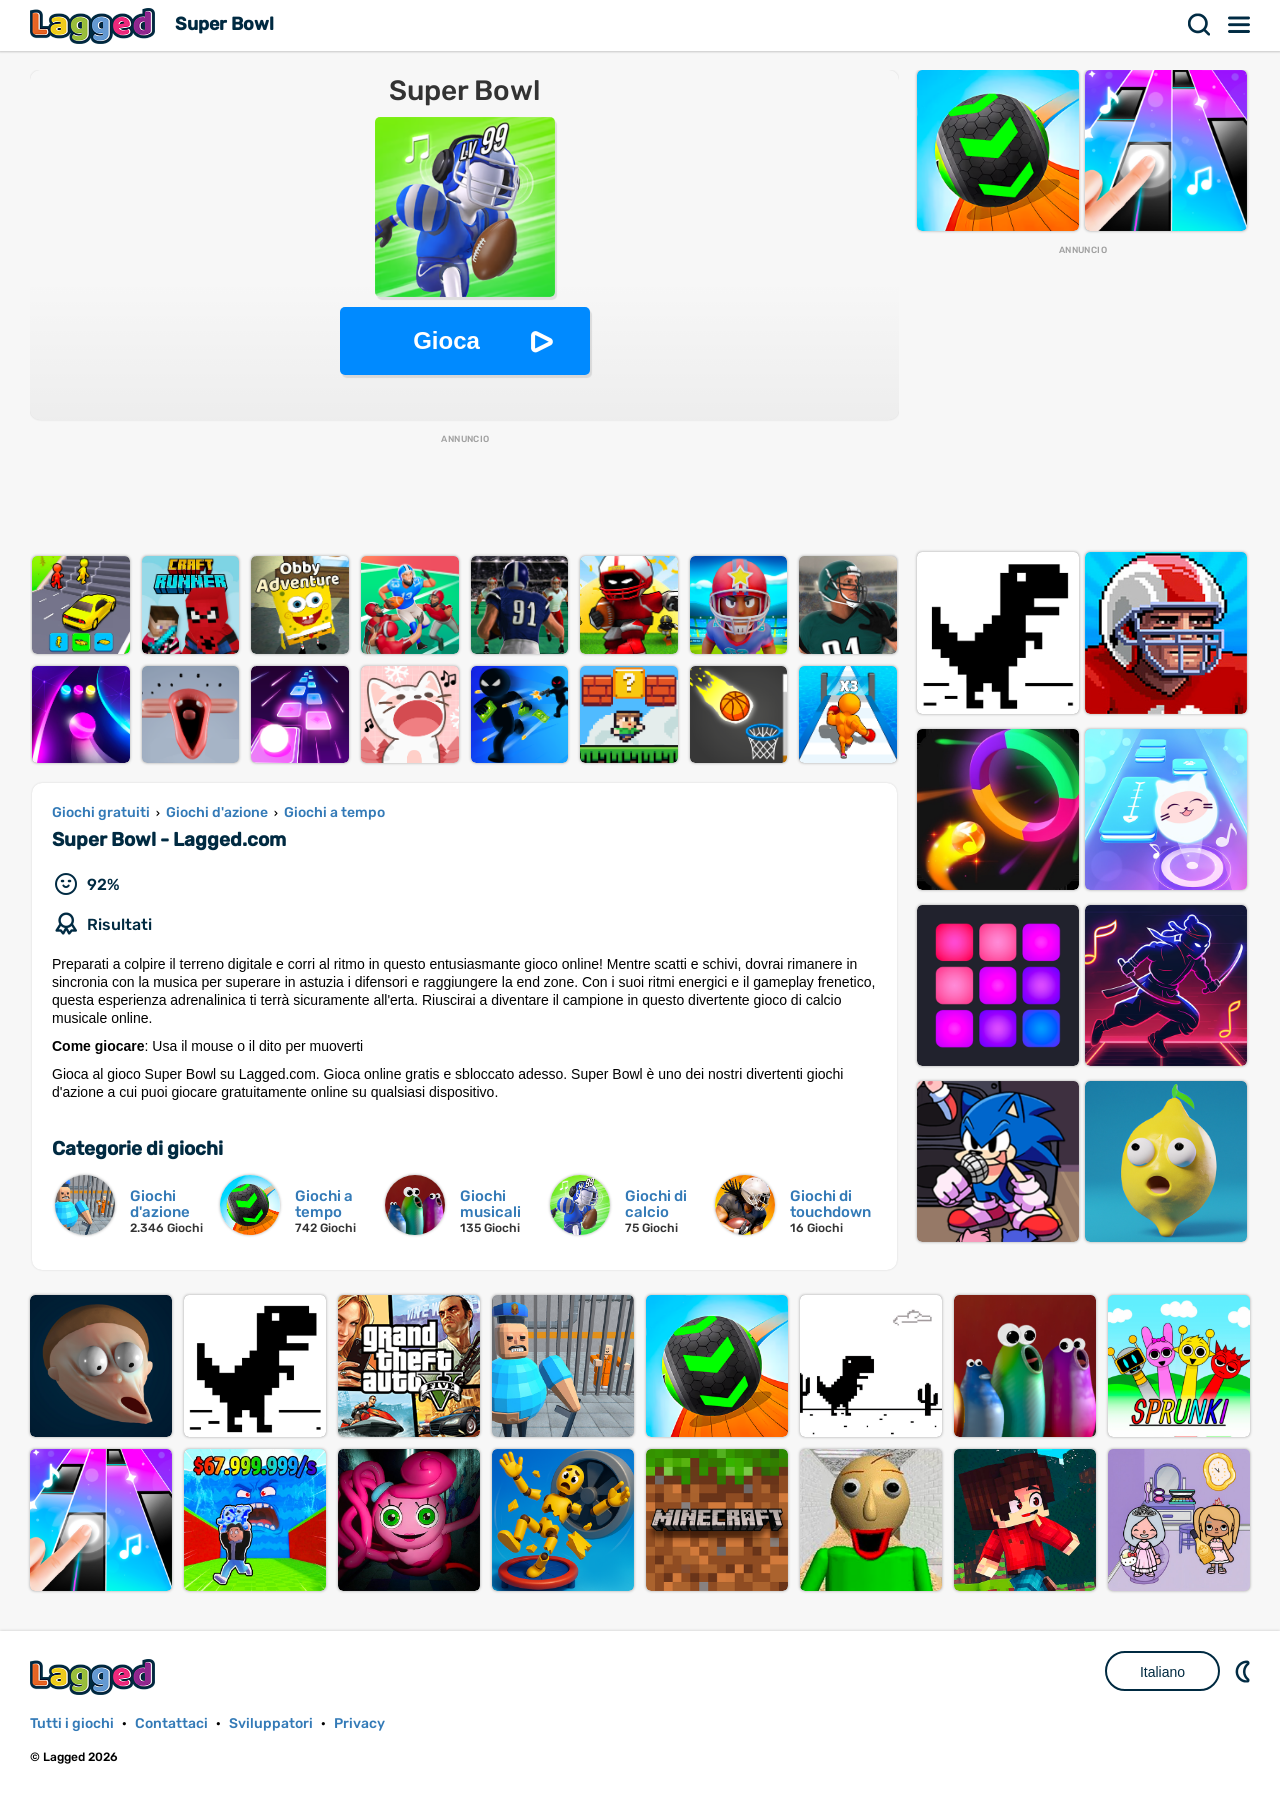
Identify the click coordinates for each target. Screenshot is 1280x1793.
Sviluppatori (271, 1723)
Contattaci (171, 1723)
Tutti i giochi (72, 1723)
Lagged (95, 25)
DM (1245, 1671)
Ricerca (1200, 25)
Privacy (359, 1723)
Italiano (1162, 1672)
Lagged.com (95, 1676)
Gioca (446, 340)
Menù (1240, 25)
